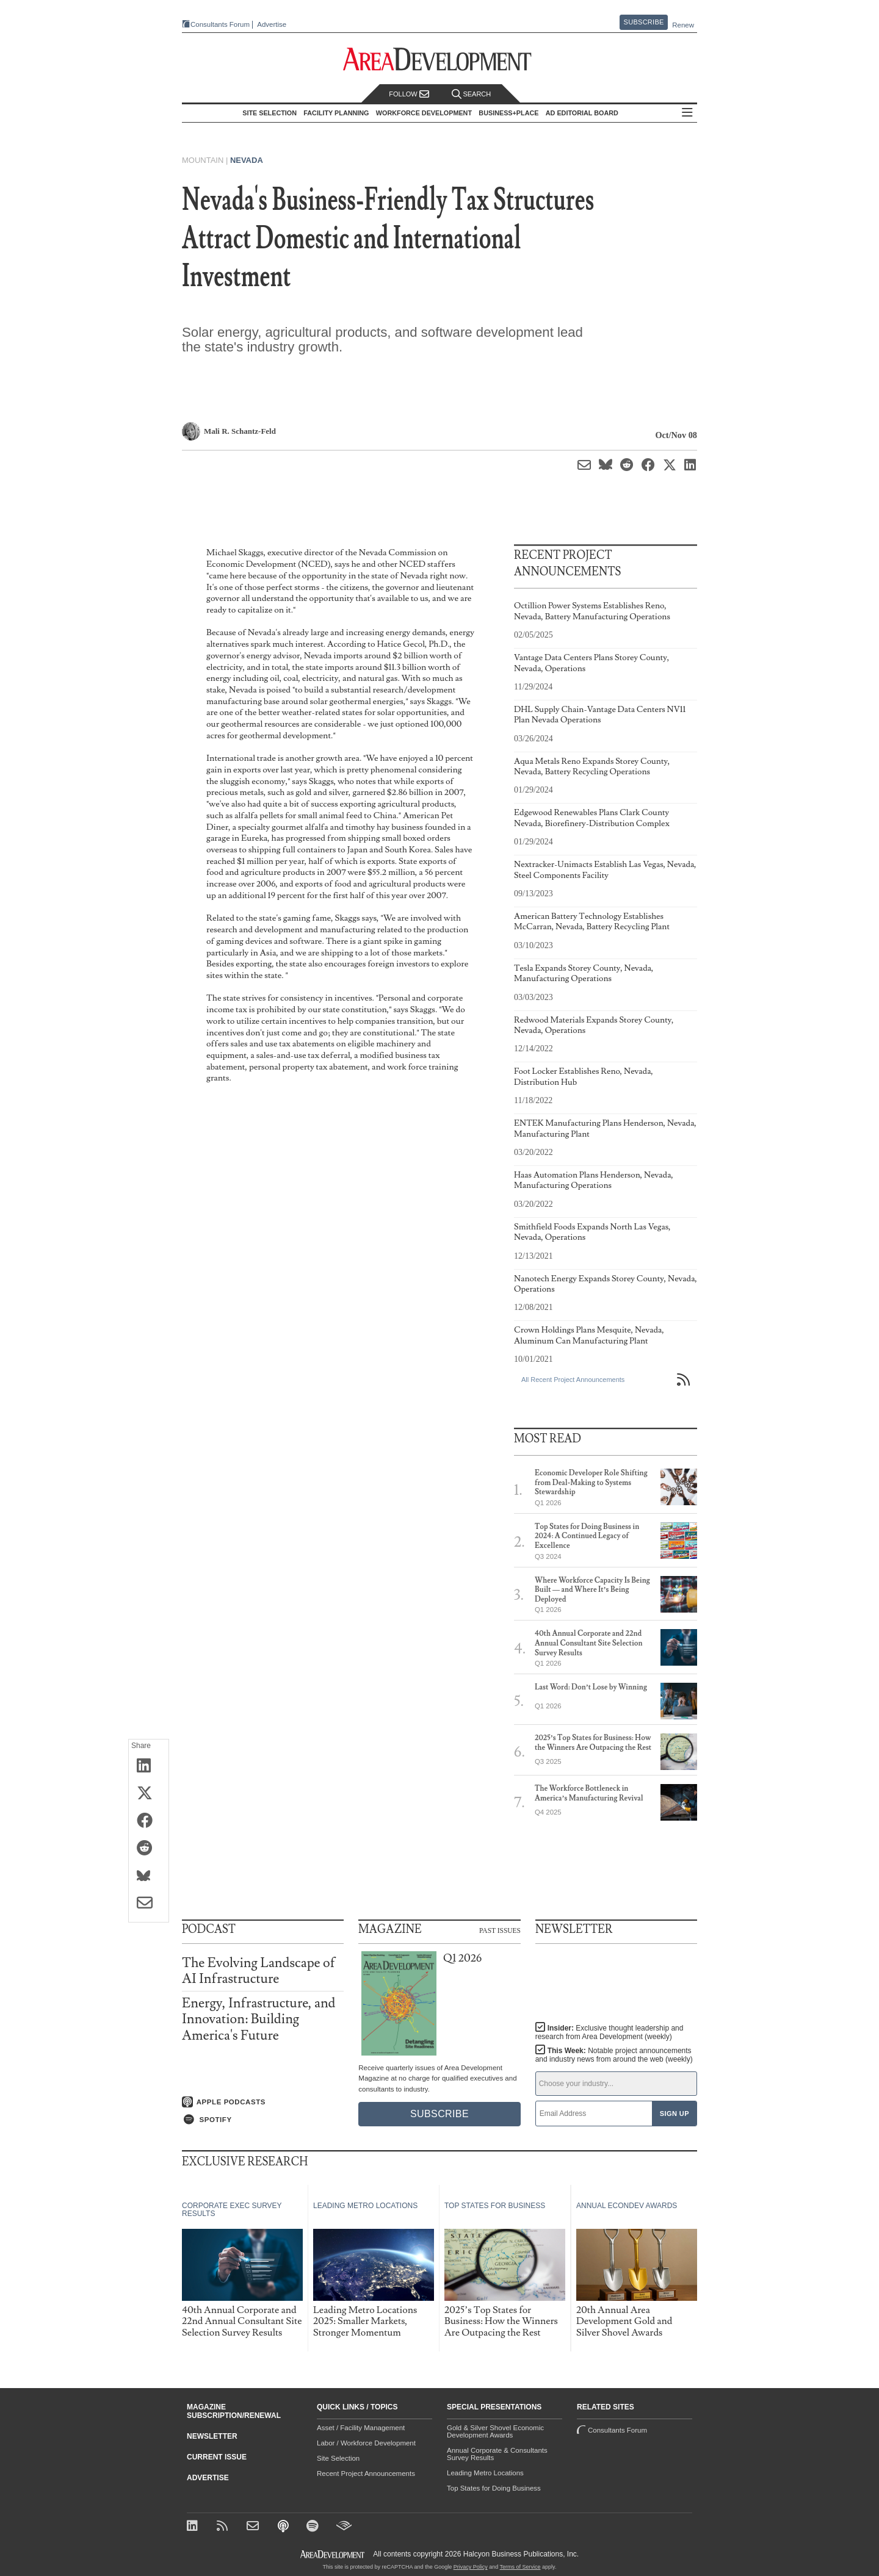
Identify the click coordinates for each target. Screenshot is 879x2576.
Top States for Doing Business (494, 2488)
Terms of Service (520, 2567)
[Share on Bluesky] (148, 1876)
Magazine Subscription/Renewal (234, 2411)
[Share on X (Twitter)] (148, 1794)
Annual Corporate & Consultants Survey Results (497, 2454)
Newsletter (212, 2436)
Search (471, 94)
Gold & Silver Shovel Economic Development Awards (495, 2431)
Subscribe (644, 22)
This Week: (614, 2054)
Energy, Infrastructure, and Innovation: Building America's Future (258, 2019)
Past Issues (500, 1930)
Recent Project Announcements (366, 2473)
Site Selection (338, 2458)
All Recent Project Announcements (572, 1379)
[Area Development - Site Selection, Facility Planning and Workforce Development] (440, 59)
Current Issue (217, 2457)
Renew (683, 25)
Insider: (609, 2032)
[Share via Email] (148, 1904)
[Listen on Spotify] (263, 2119)
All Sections (687, 113)
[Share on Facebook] (148, 1821)
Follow (409, 94)
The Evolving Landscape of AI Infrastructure (258, 1971)
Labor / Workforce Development (366, 2443)
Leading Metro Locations (485, 2473)
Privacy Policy (471, 2567)
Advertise (271, 24)
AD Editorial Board (582, 113)
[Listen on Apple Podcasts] (263, 2102)
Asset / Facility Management (361, 2427)
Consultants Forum (220, 24)
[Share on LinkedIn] (148, 1766)
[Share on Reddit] (148, 1849)
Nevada (246, 160)
